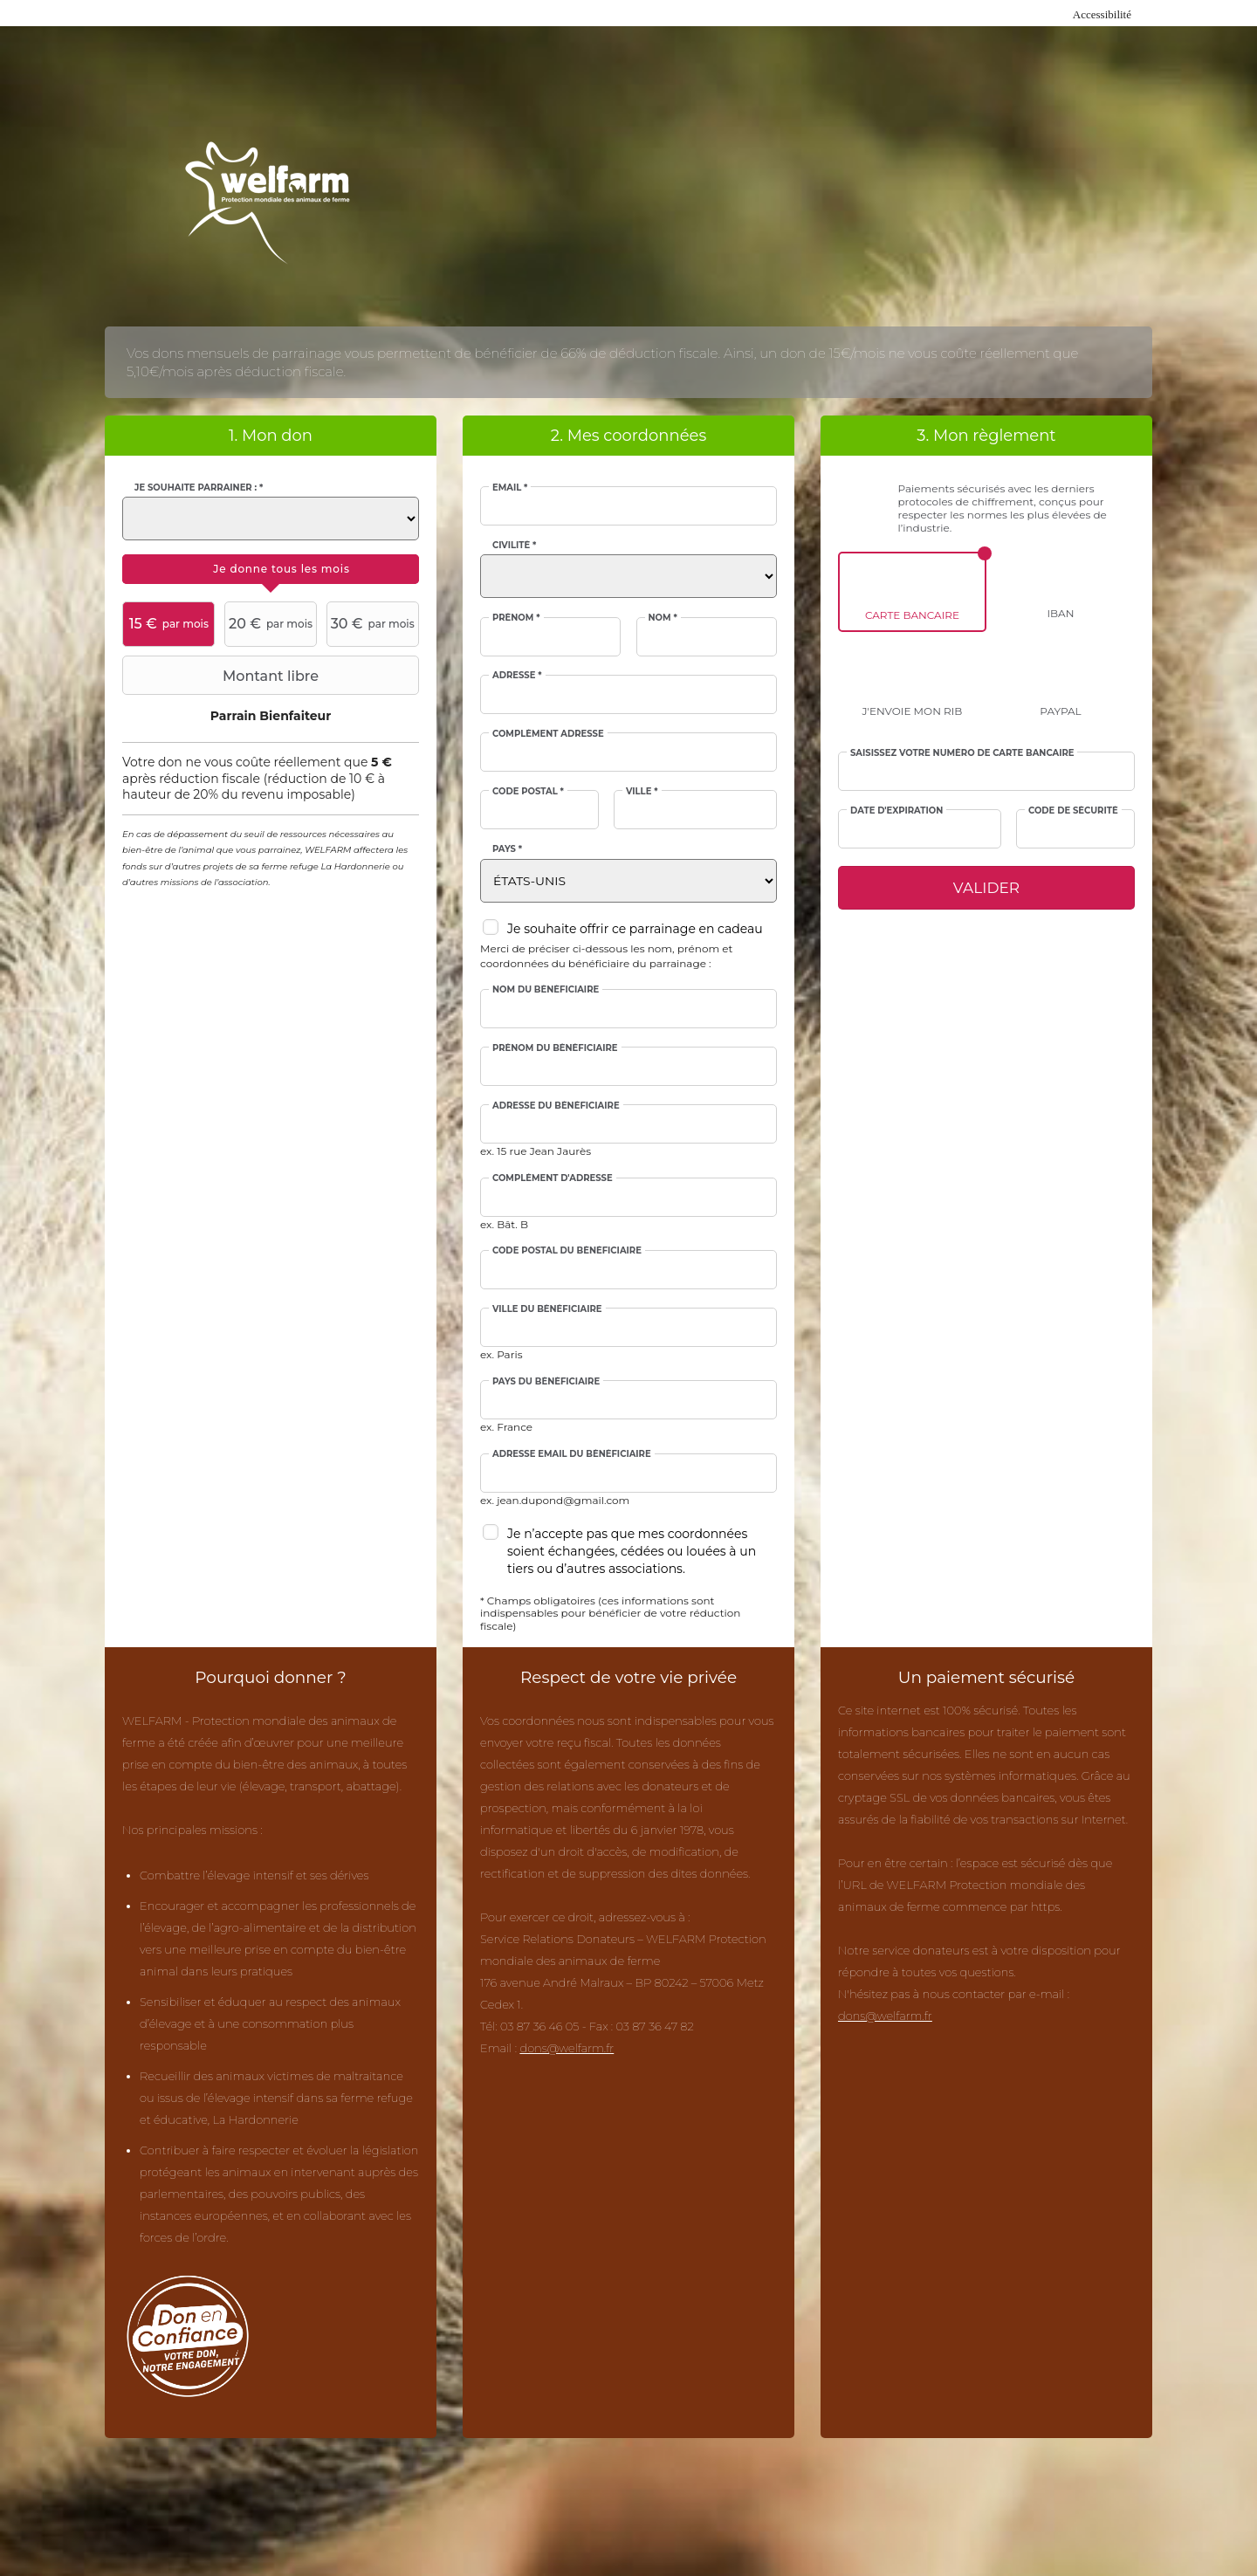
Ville (642, 792)
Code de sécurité (1073, 811)
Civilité (514, 545)
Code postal (528, 792)
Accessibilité (1102, 14)
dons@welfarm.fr (566, 2048)
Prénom (516, 618)
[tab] (270, 569)
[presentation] (270, 569)
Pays (507, 849)
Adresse (517, 675)
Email (509, 488)
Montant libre (223, 675)
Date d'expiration (896, 811)
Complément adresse (548, 734)
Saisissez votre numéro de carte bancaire (962, 753)
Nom (663, 618)
